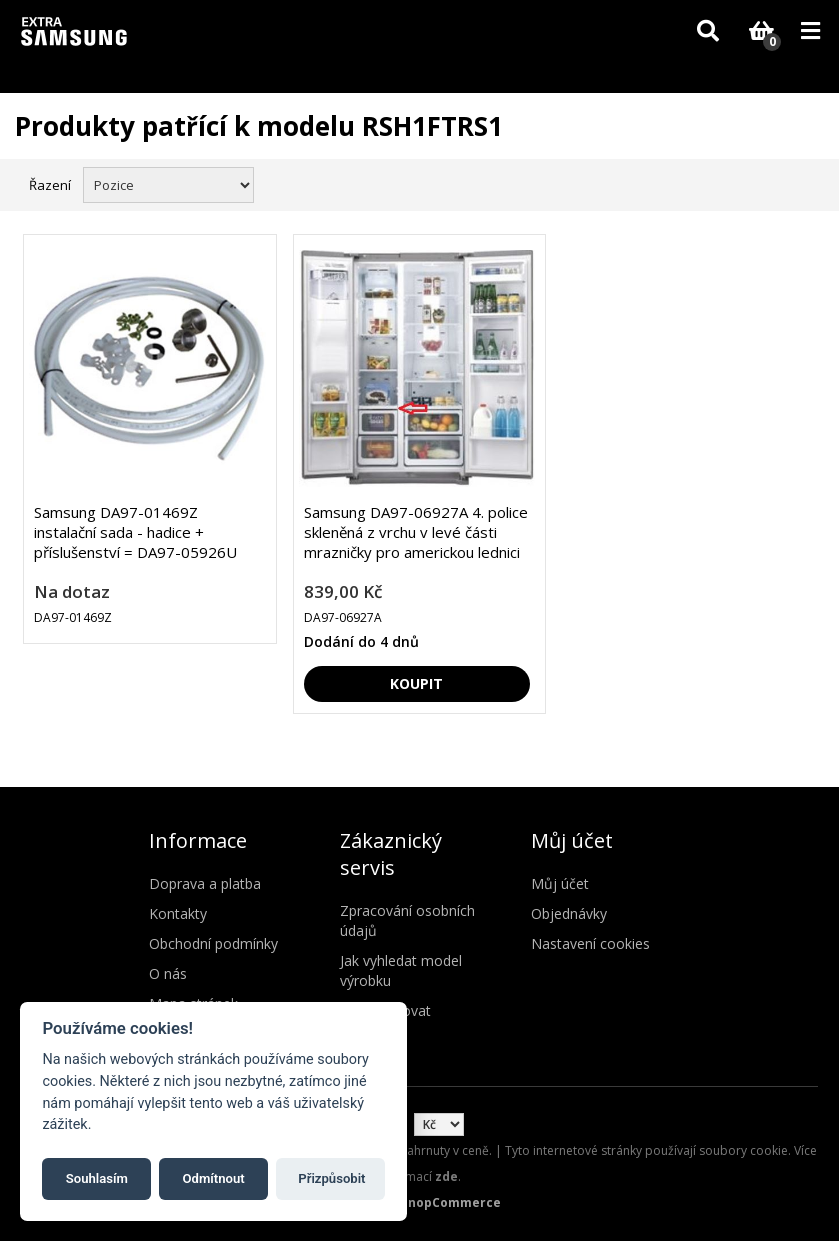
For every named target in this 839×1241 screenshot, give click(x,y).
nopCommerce (454, 1202)
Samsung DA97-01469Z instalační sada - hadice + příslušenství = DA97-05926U (135, 532)
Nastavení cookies (590, 943)
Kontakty (178, 913)
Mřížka (766, 183)
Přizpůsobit (331, 1178)
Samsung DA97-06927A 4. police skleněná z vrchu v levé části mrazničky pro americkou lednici (416, 532)
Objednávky (569, 913)
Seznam (802, 183)
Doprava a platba (205, 883)
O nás (168, 973)
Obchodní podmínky (213, 943)
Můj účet (560, 883)
